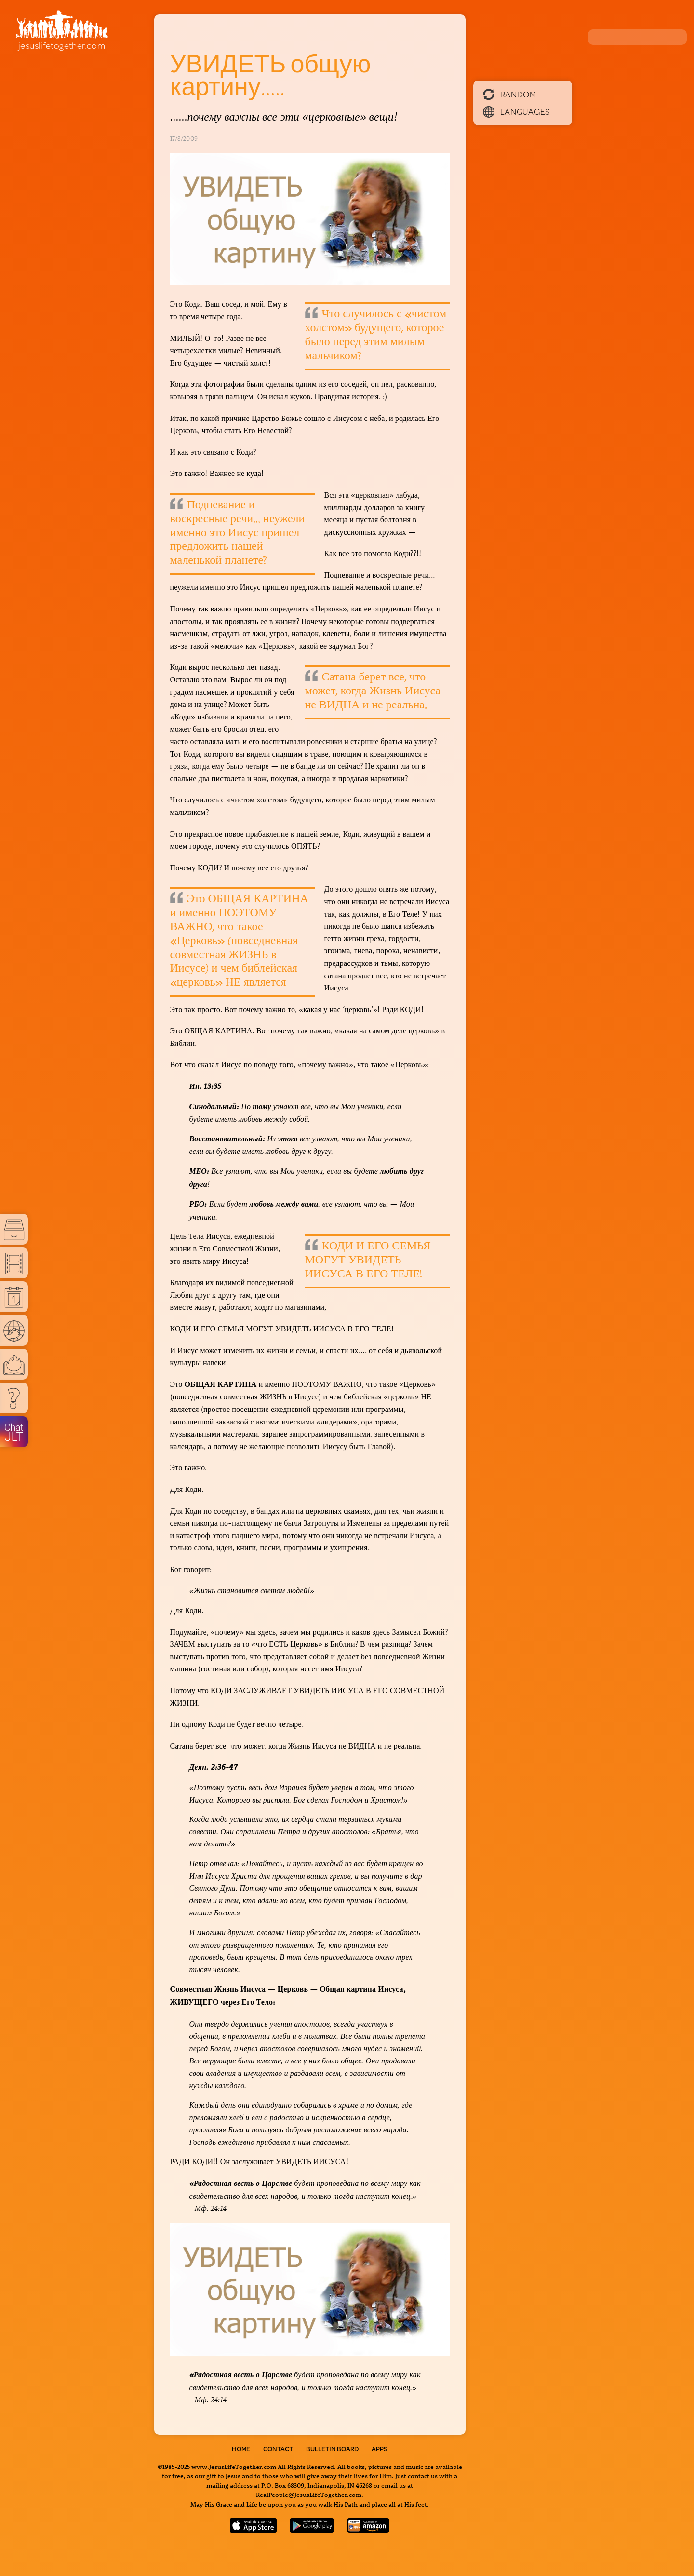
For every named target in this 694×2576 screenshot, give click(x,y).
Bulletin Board (332, 2449)
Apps (379, 2449)
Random (509, 94)
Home (241, 2449)
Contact (278, 2449)
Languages (516, 111)
